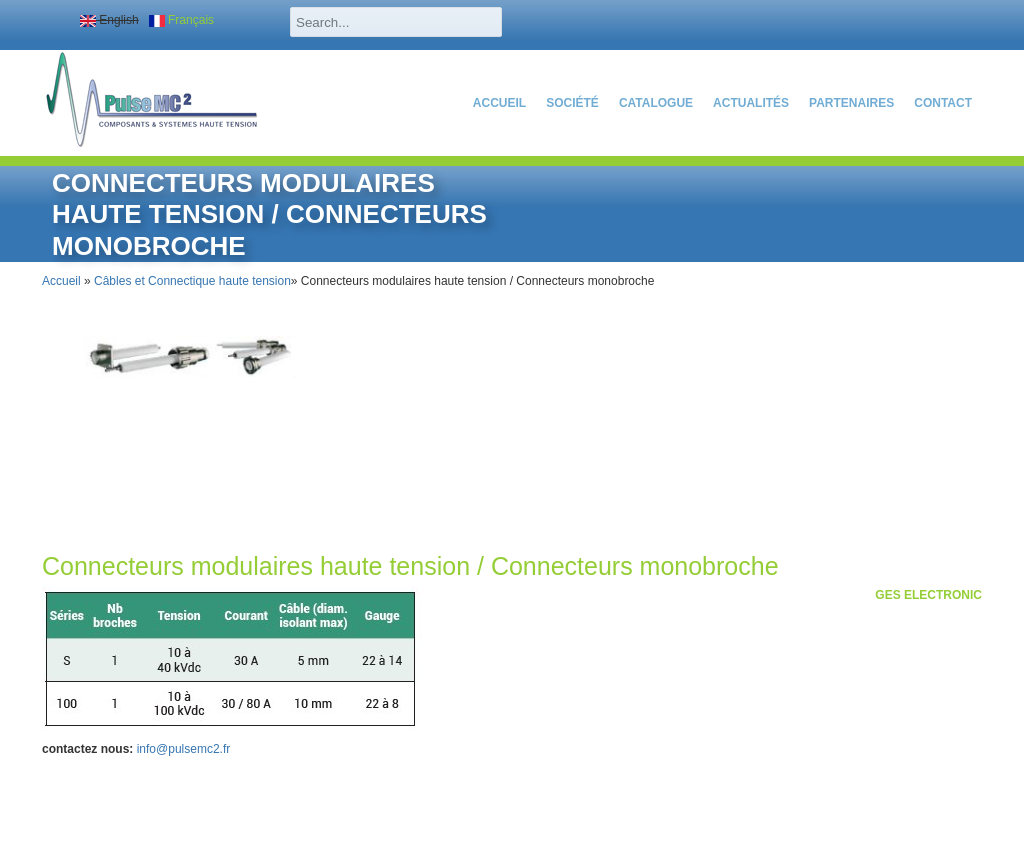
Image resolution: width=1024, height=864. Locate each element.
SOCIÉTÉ (572, 103)
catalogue (656, 103)
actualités (751, 103)
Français (181, 20)
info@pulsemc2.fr (184, 749)
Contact (943, 103)
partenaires (851, 103)
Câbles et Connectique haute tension (192, 281)
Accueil (499, 103)
